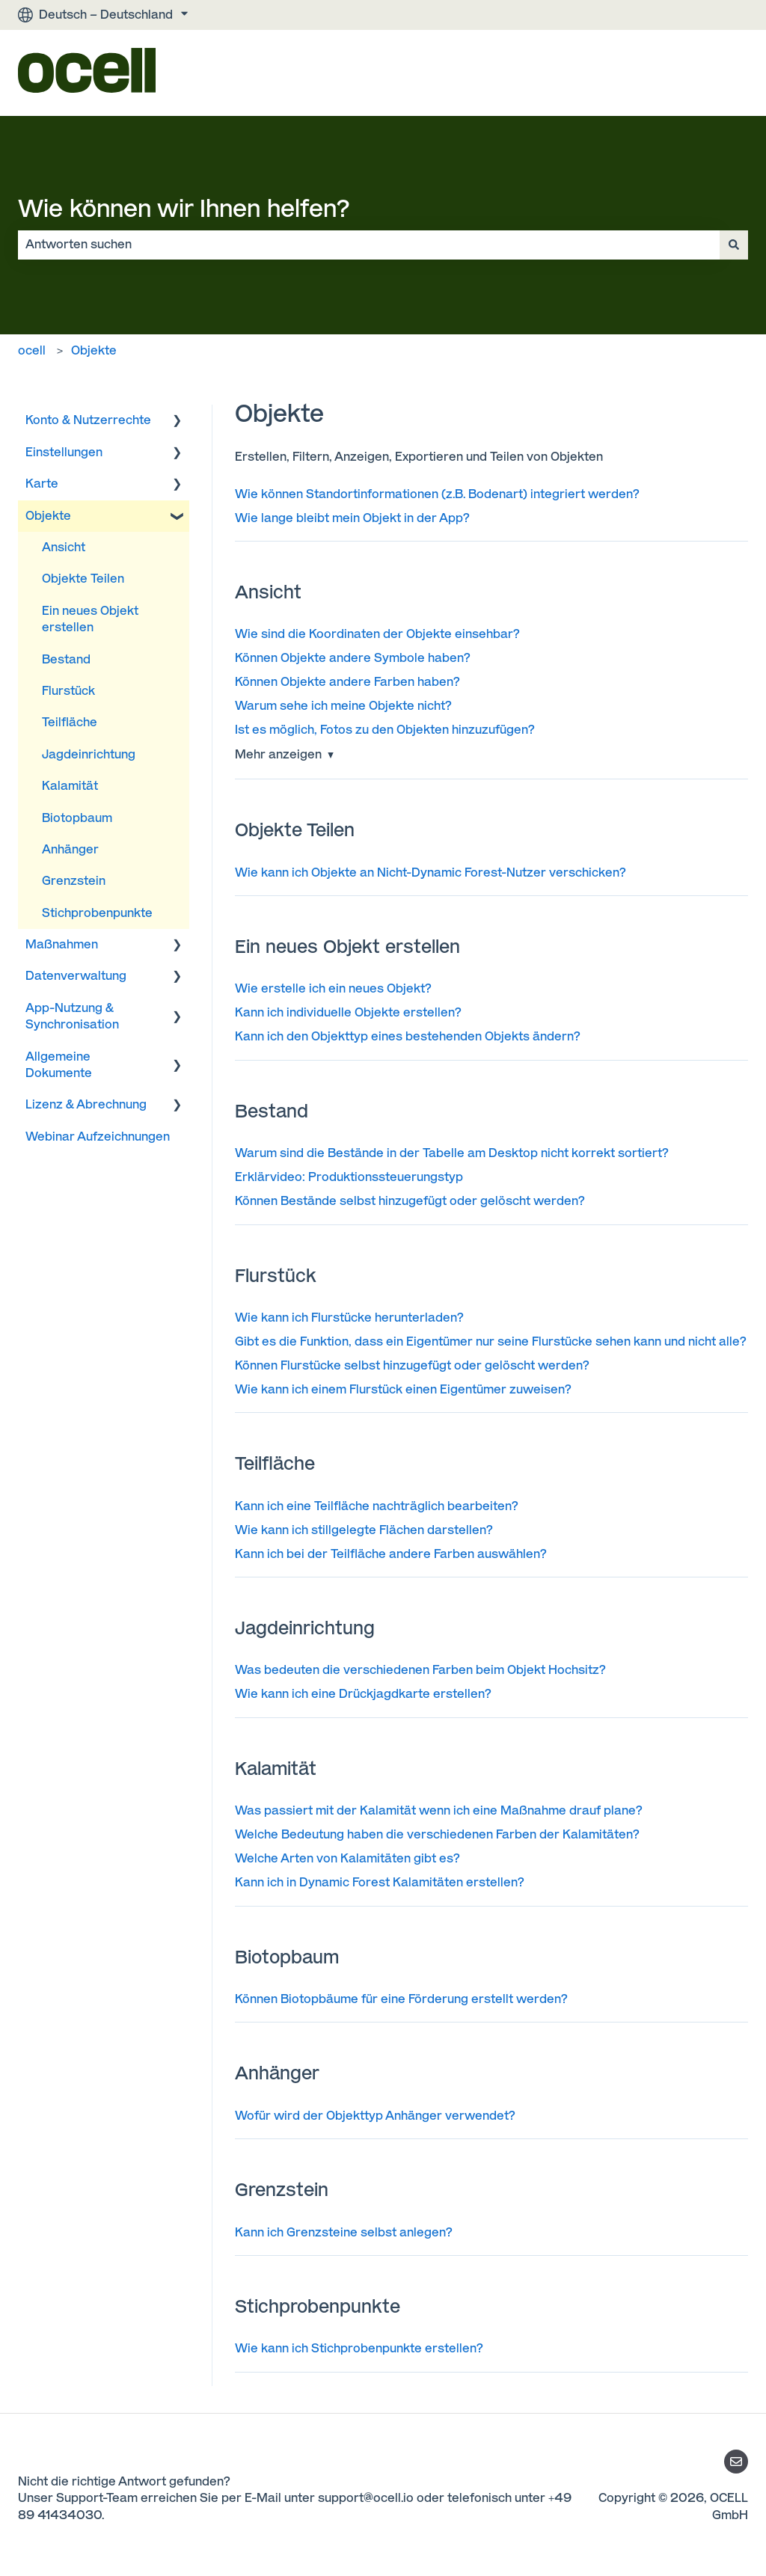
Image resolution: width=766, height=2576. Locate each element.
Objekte (94, 350)
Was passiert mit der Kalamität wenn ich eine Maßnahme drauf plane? (439, 1810)
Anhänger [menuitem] (70, 849)
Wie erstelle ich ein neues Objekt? (333, 988)
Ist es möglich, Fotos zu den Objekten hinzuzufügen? (385, 730)
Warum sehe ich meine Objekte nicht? (343, 706)
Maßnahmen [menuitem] (61, 944)
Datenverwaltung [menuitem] (75, 976)
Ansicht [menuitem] (63, 547)
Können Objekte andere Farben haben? (347, 682)
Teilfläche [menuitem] (69, 722)
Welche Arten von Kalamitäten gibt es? (347, 1858)
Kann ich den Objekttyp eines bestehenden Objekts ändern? (407, 1036)
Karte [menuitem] (41, 483)
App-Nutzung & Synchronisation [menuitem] (72, 1016)
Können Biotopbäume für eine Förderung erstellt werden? (401, 1999)
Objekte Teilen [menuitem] (83, 578)
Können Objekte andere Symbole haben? (353, 658)
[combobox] (369, 244)
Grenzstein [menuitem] (73, 881)
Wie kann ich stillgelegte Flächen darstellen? (364, 1530)
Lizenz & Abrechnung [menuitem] (86, 1104)
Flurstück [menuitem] (68, 691)
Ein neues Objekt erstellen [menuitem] (90, 619)
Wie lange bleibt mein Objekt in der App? (352, 518)
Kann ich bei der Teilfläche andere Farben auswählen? (391, 1554)
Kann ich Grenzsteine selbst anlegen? (344, 2232)
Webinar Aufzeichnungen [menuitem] (97, 1136)
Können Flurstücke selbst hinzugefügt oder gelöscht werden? (412, 1365)
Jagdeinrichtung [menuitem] (88, 754)
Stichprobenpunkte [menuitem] (97, 913)
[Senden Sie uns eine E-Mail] (736, 2462)
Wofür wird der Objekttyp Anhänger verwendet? (375, 2116)
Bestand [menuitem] (66, 659)
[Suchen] (734, 244)
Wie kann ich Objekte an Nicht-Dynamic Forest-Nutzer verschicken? (430, 872)
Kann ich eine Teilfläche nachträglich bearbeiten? (376, 1506)
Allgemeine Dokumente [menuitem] (58, 1064)
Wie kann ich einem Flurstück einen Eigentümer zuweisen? (403, 1389)
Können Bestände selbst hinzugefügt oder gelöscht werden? (410, 1201)
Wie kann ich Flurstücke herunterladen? (349, 1317)
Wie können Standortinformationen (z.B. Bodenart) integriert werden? (437, 494)
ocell (32, 350)
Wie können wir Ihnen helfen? (183, 208)
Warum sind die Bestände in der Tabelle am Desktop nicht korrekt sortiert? (452, 1153)
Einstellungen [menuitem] (63, 452)
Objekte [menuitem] (48, 516)
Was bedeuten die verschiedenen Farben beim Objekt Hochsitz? (420, 1670)
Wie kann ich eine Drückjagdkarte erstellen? (363, 1694)
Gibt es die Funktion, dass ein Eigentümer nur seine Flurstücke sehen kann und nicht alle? (491, 1341)
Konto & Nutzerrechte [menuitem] (88, 420)
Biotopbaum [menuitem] (77, 818)
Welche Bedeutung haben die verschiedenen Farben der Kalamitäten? (437, 1834)
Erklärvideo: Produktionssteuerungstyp (349, 1177)
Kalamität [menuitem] (70, 786)
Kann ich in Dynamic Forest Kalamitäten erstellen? (379, 1882)
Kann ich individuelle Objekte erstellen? (348, 1012)
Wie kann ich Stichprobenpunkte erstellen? (359, 2348)
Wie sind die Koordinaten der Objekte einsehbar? (377, 634)
